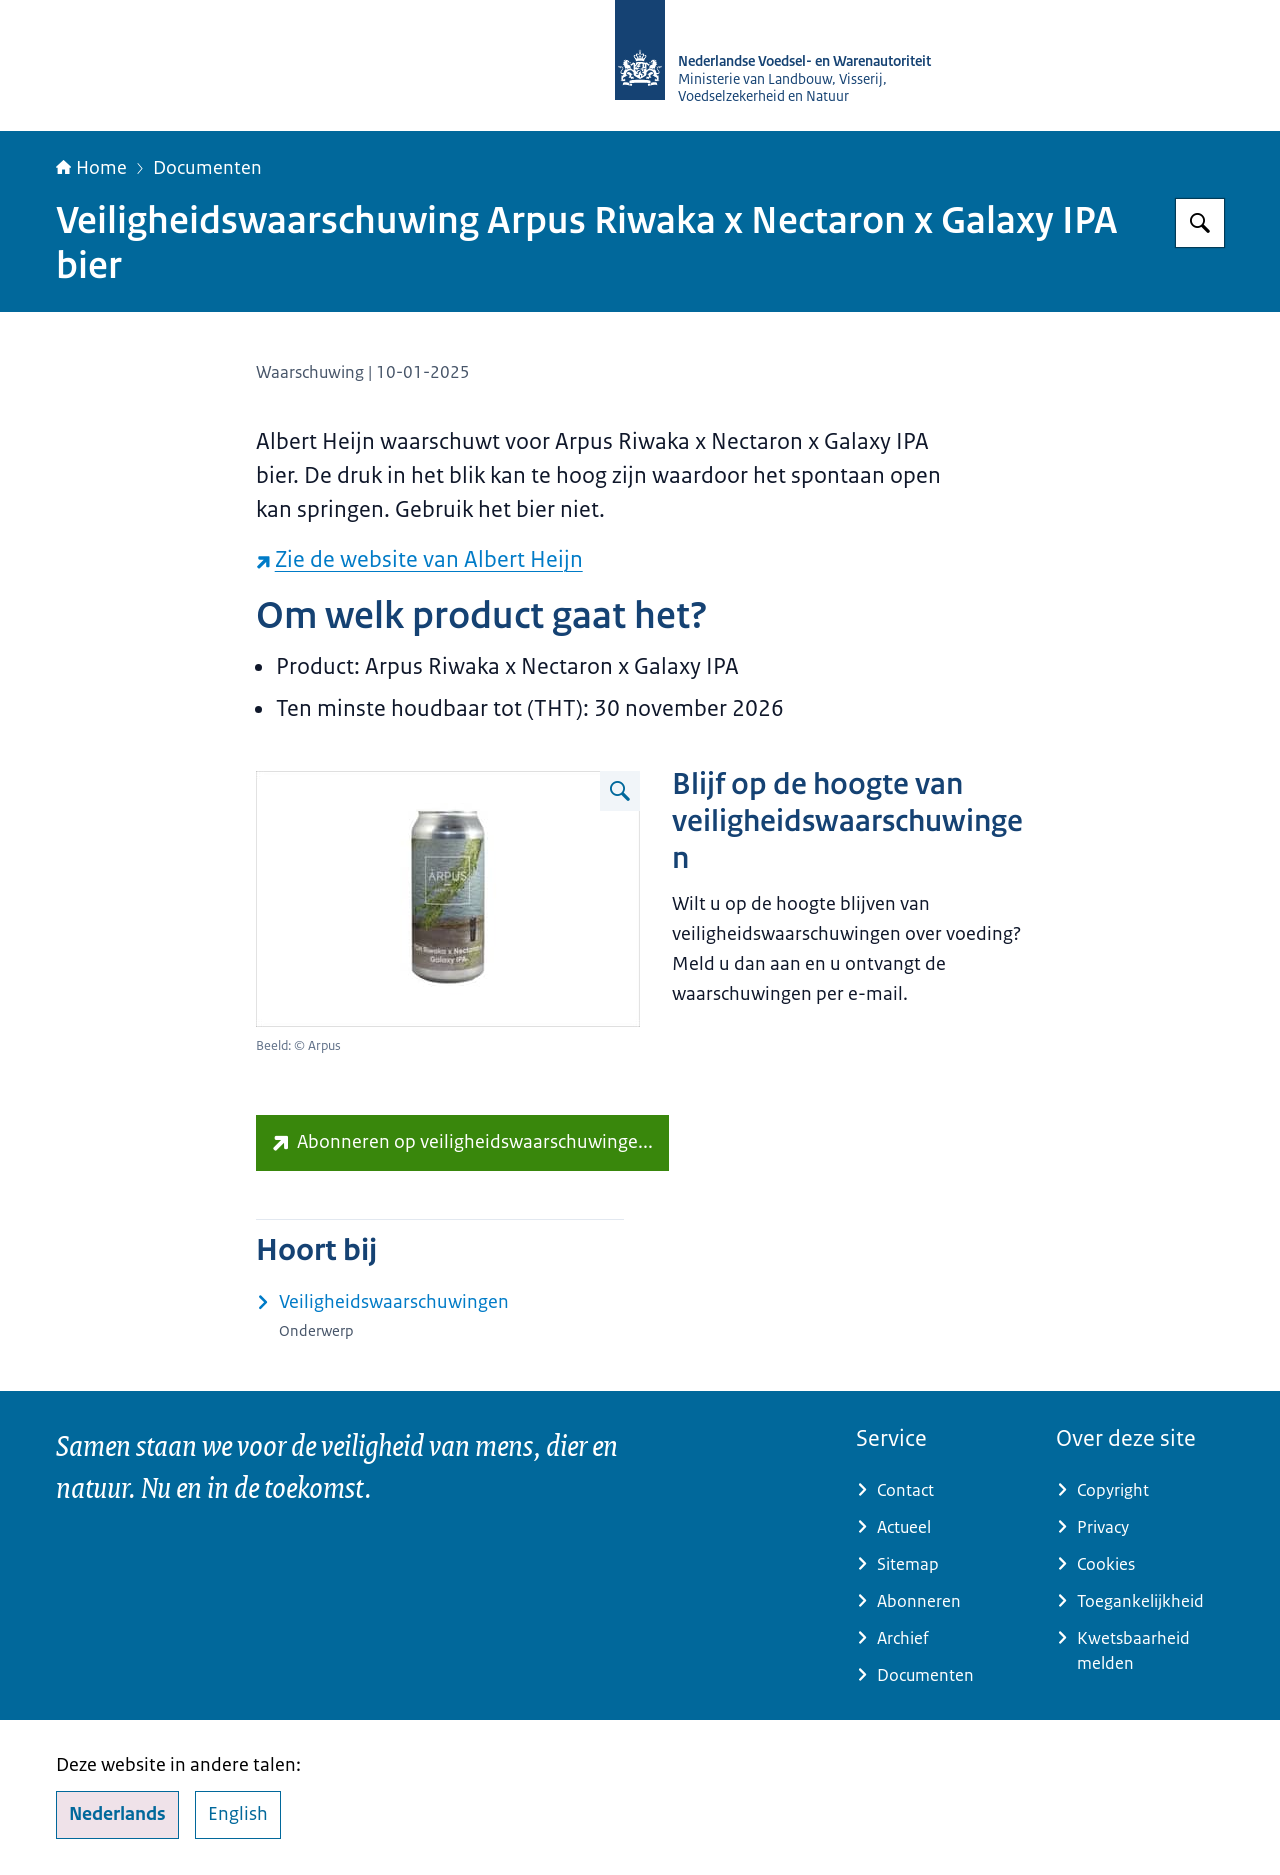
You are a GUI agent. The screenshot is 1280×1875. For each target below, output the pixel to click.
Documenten (207, 168)
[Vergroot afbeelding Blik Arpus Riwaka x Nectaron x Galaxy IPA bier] (620, 791)
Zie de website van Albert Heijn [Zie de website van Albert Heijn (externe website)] (419, 559)
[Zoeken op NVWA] (1200, 223)
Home (91, 168)
